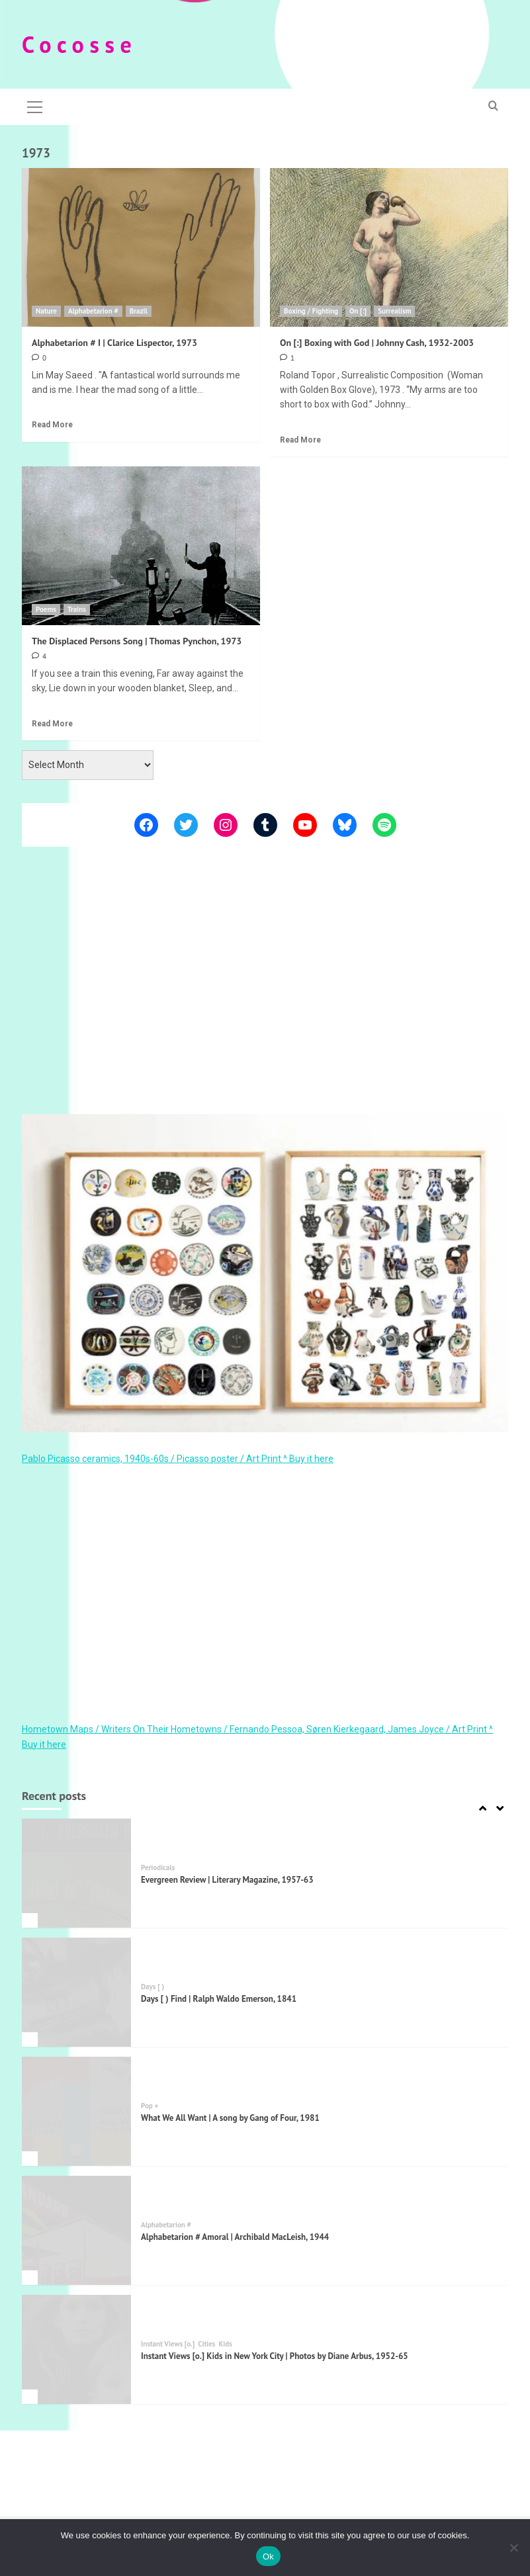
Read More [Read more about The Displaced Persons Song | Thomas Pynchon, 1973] (52, 723)
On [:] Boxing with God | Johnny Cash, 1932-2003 (377, 343)
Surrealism (394, 311)
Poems (46, 609)
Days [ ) (152, 1987)
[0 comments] (39, 358)
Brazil (139, 311)
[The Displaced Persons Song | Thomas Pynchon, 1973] (141, 545)
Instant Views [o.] (168, 2344)
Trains (76, 609)
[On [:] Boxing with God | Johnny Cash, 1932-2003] (389, 247)
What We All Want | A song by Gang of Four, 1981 (230, 2118)
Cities (206, 2344)
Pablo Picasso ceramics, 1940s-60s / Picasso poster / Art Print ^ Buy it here (177, 1458)
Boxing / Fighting (311, 311)
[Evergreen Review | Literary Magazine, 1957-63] (76, 1873)
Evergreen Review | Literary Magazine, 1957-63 (227, 1879)
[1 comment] (287, 358)
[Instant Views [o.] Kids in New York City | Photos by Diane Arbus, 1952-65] (76, 2349)
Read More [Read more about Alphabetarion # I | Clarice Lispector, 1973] (52, 424)
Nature (46, 311)
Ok (268, 2556)
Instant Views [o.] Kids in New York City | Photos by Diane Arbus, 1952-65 (274, 2356)
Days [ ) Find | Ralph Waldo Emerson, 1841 (218, 1998)
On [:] (358, 311)
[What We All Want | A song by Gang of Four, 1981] (76, 2111)
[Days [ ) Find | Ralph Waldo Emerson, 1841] (76, 1992)
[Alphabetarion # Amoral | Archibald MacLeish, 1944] (76, 2230)
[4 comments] (39, 656)
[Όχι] (513, 2547)
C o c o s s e (77, 44)
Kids (225, 2344)
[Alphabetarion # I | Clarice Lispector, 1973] (141, 247)
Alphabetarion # (93, 311)
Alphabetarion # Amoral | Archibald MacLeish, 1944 (235, 2237)
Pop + (149, 2106)
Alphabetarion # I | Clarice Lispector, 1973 (114, 343)
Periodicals (158, 1867)
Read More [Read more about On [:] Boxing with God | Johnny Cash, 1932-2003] (300, 440)
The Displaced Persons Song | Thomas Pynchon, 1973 (137, 641)
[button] (35, 105)
